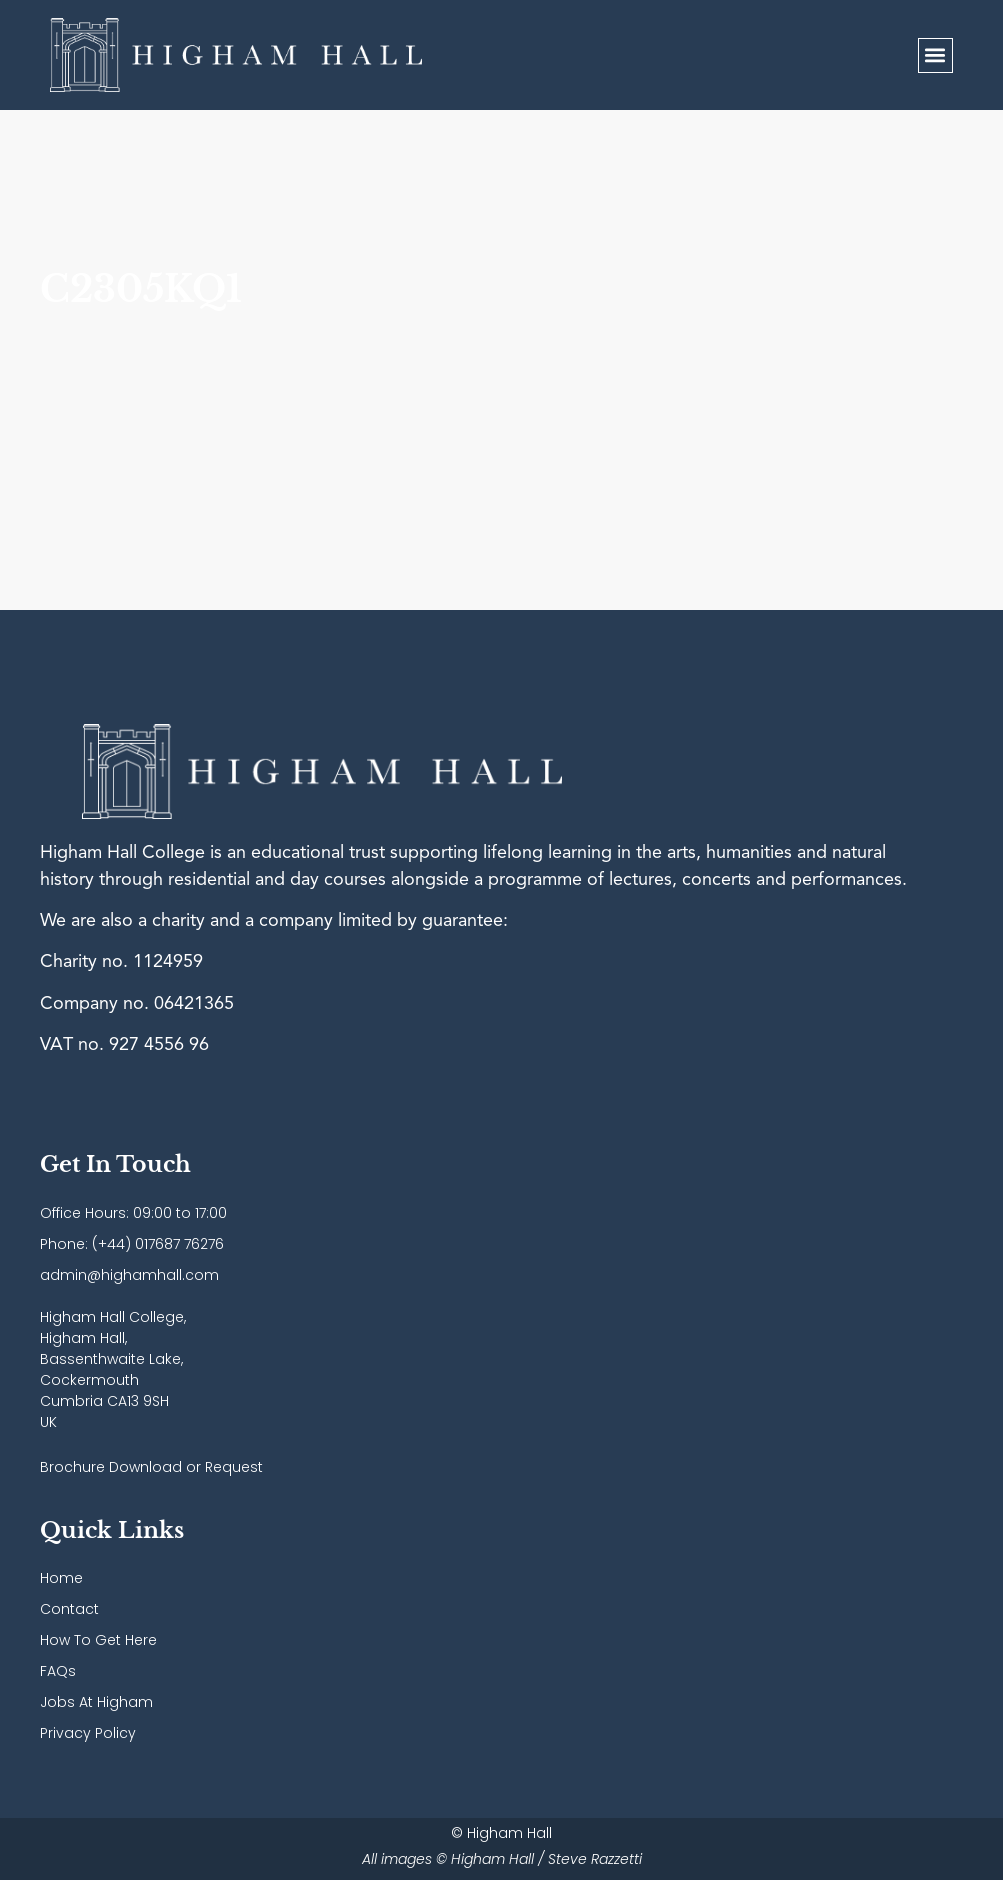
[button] (935, 55)
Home (61, 1578)
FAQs (58, 1671)
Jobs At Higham (96, 1702)
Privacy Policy (88, 1733)
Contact (69, 1609)
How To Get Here (98, 1640)
